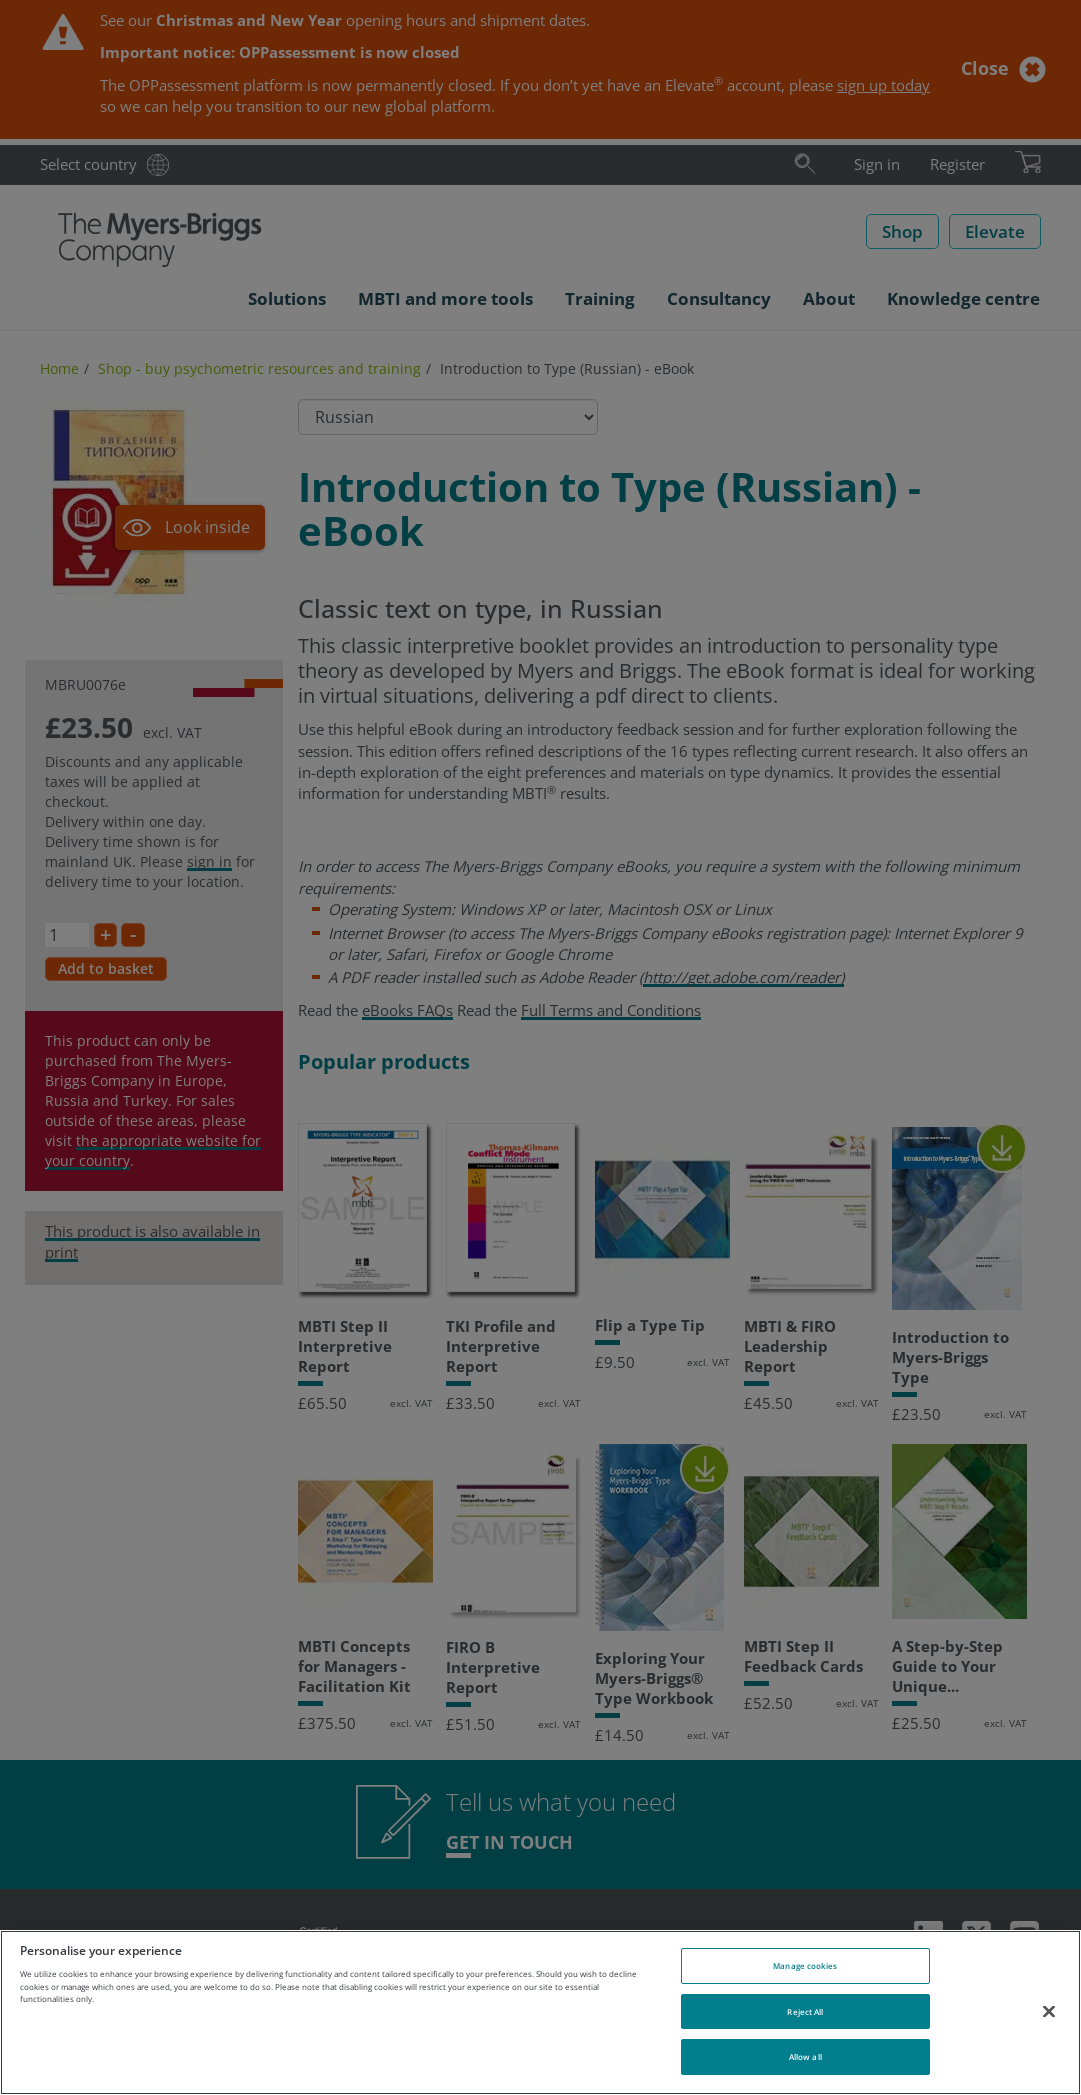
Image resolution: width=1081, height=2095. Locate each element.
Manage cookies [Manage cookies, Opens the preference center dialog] (805, 1965)
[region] (540, 2012)
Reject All (805, 2011)
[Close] (1049, 2011)
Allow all (805, 2056)
